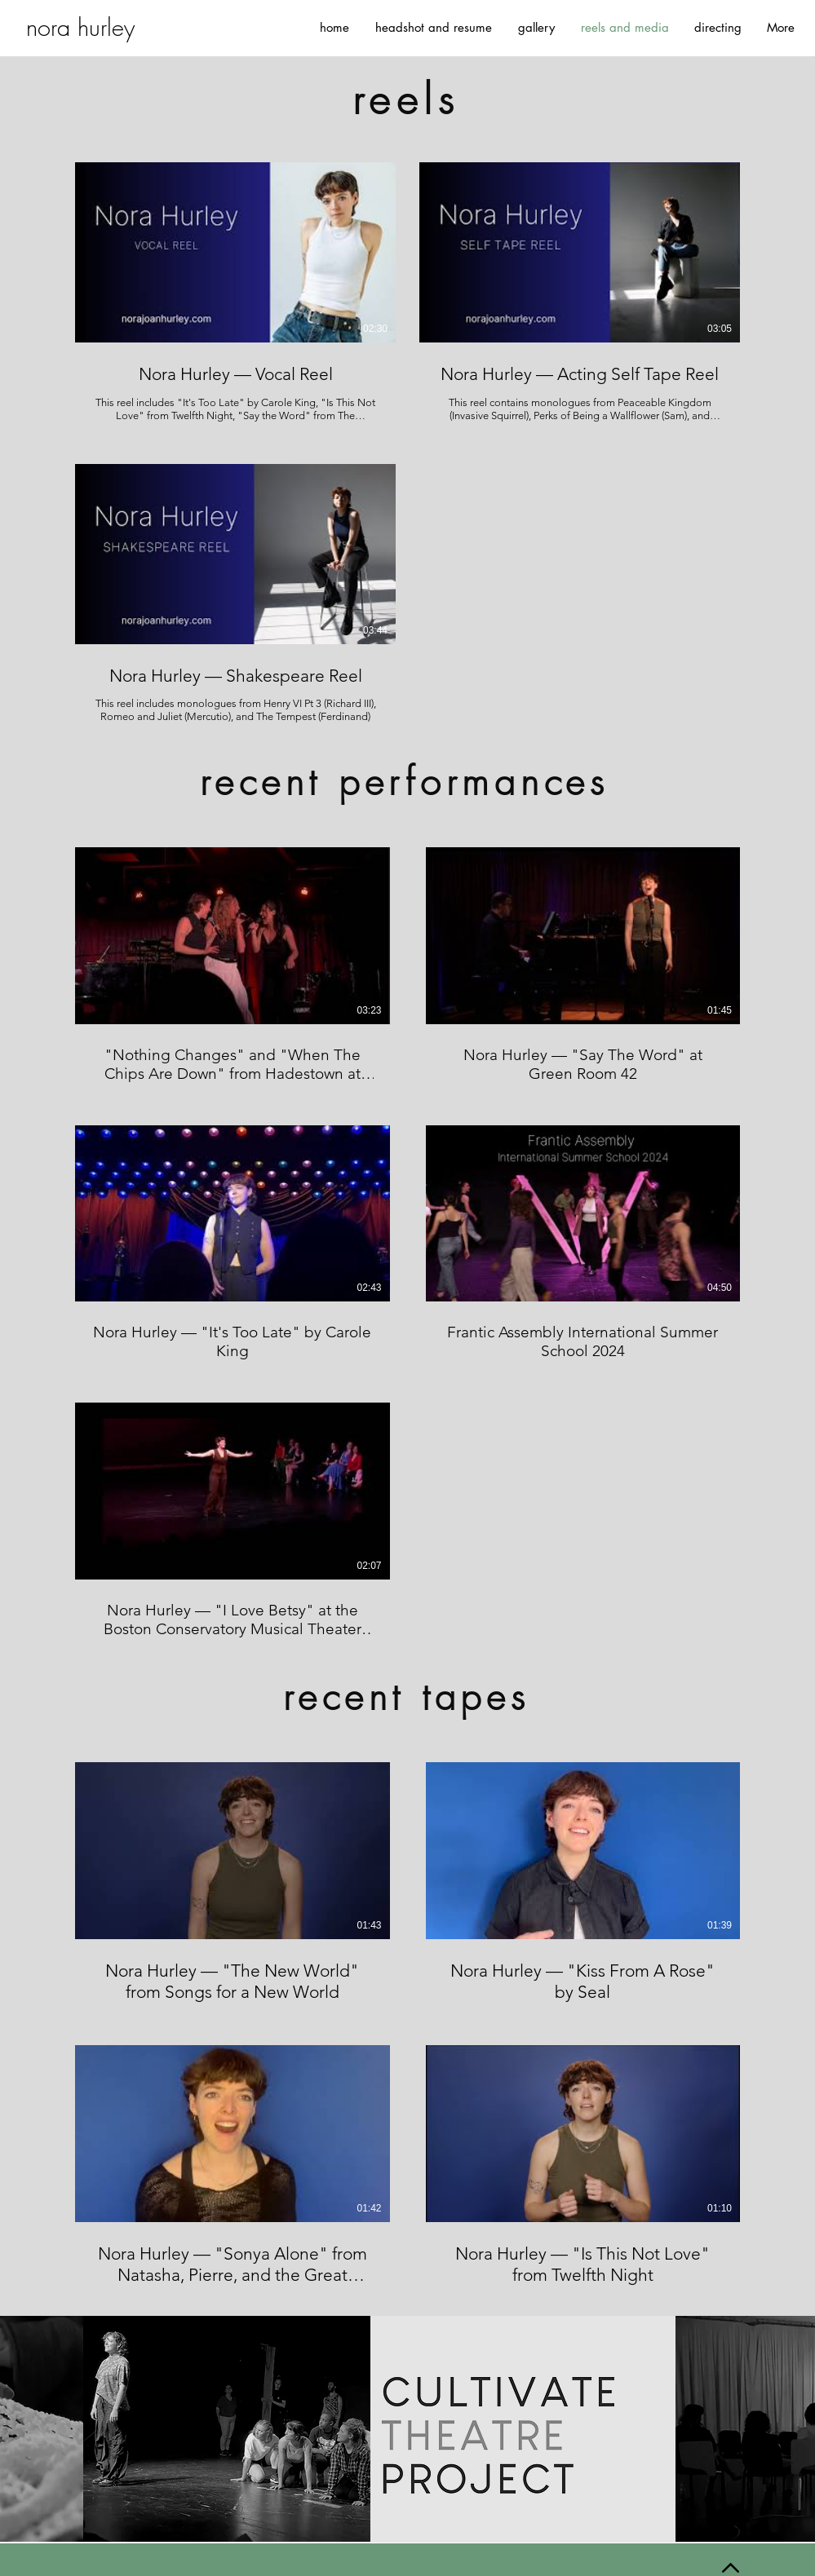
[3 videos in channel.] (407, 443)
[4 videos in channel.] (407, 2025)
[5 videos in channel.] (407, 1243)
